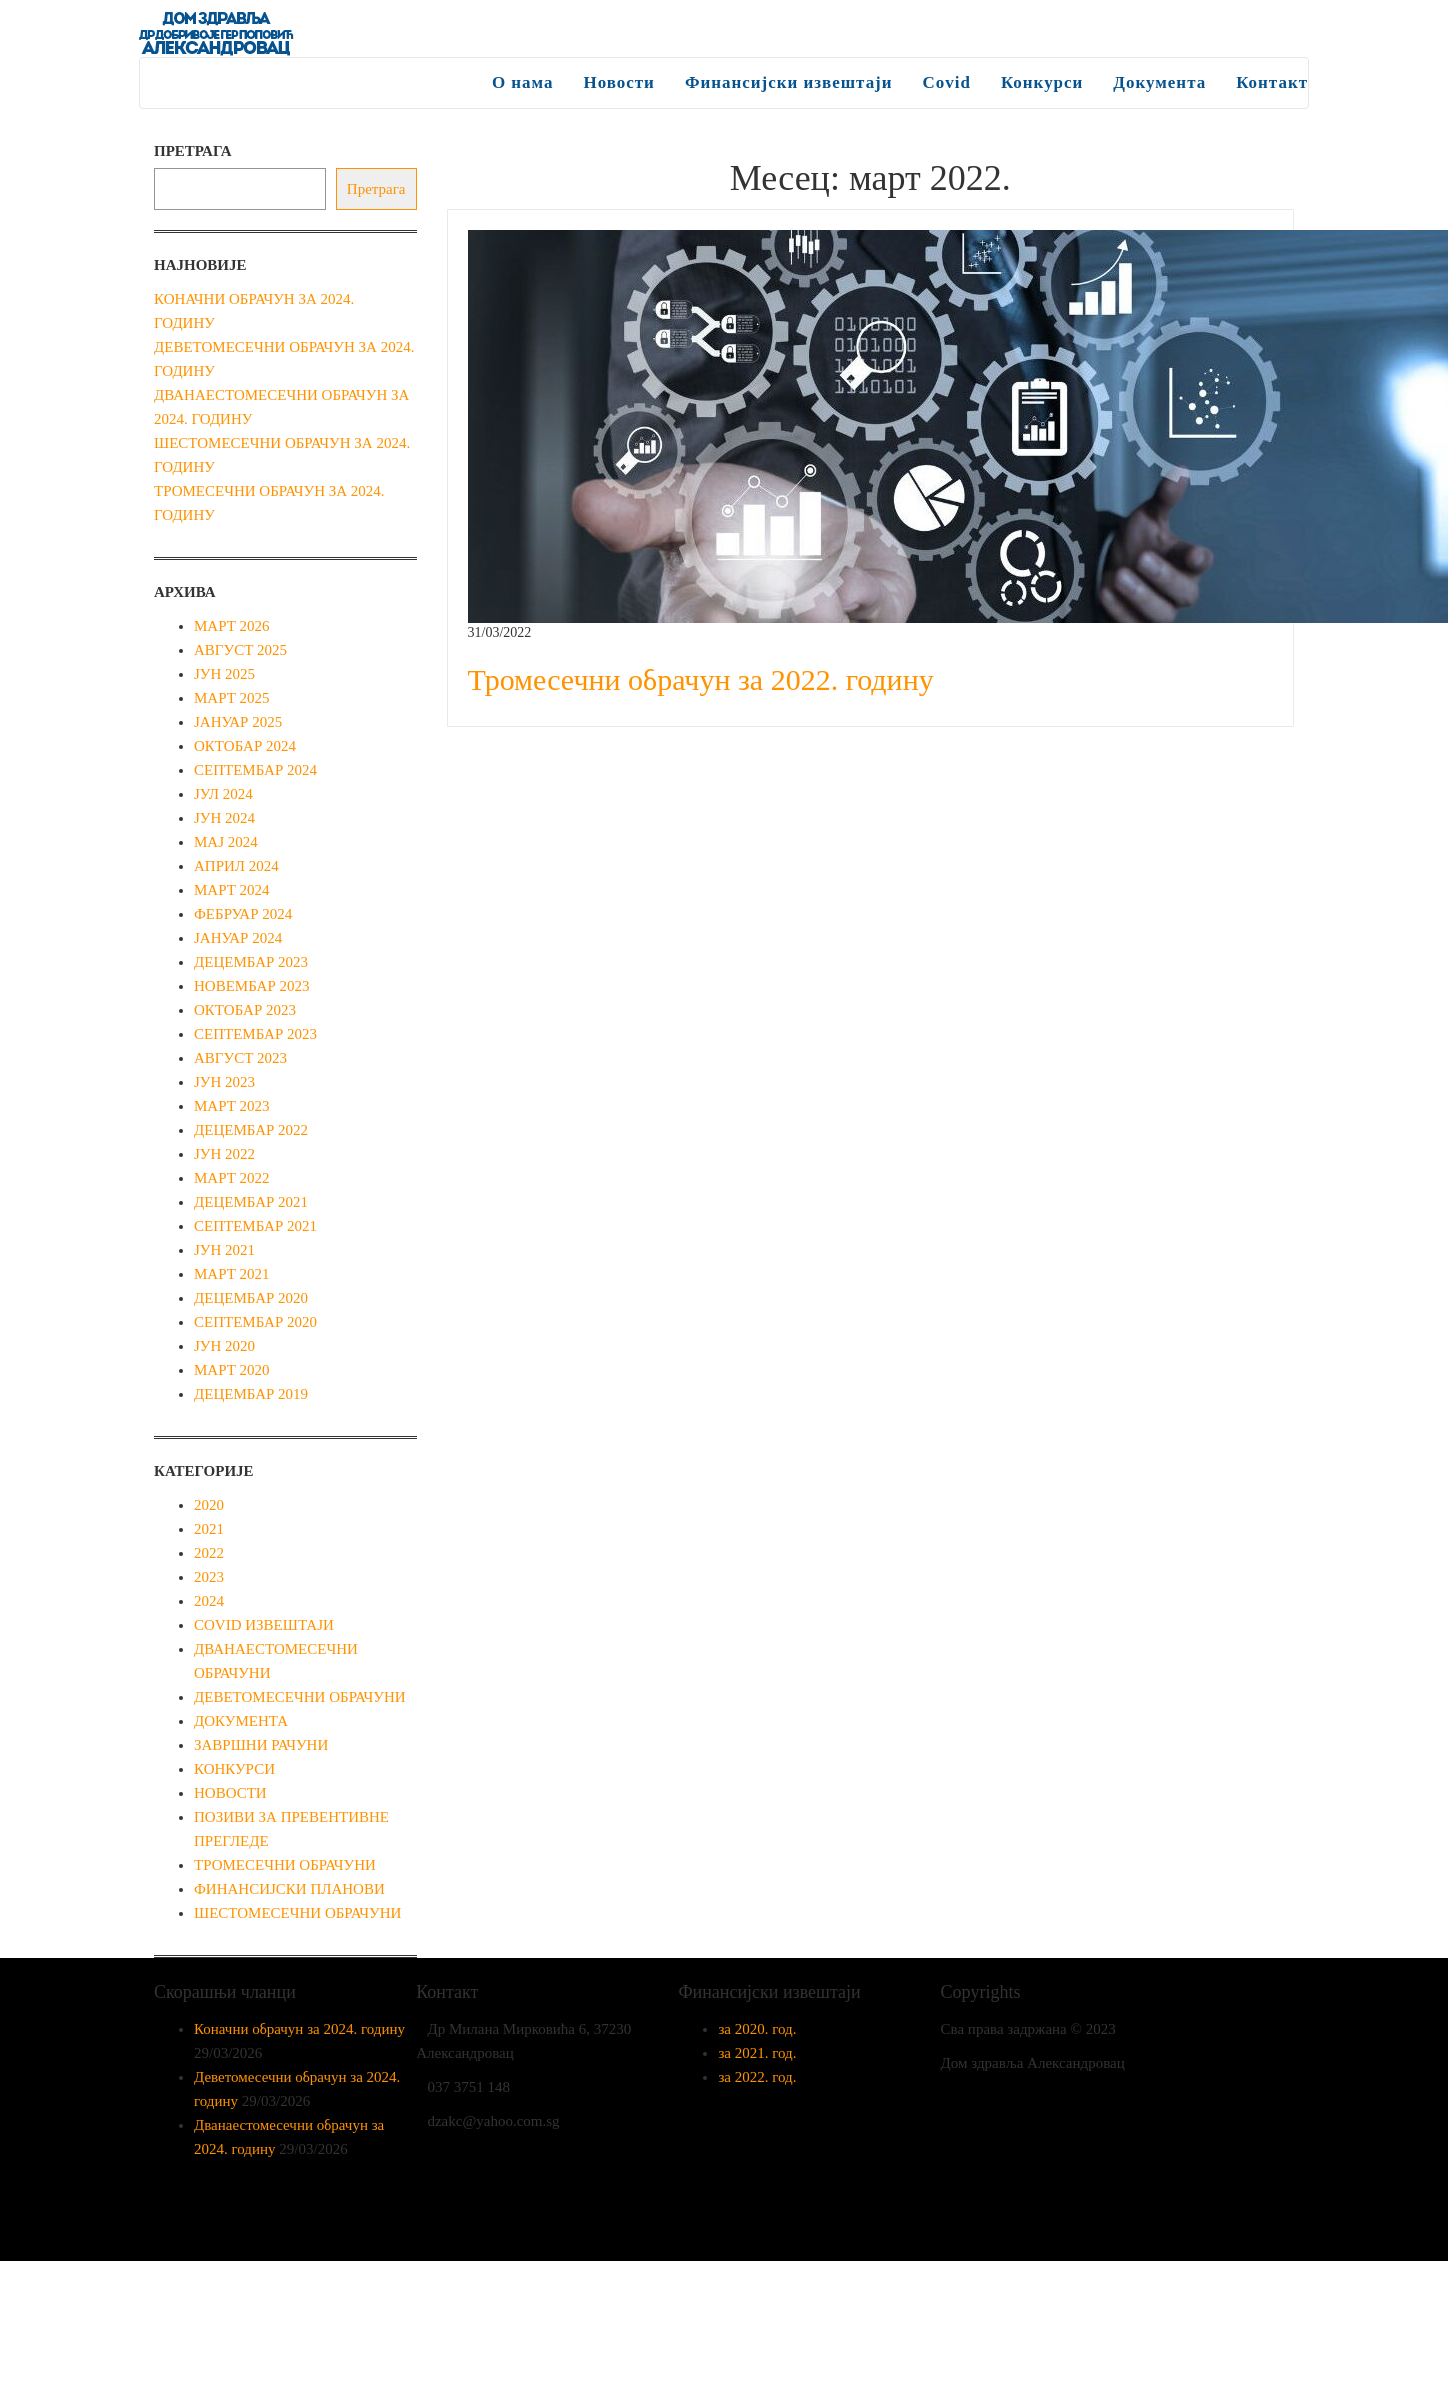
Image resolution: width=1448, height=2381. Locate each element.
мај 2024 (226, 842)
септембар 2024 (255, 770)
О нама (522, 82)
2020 (209, 1505)
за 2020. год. (757, 2029)
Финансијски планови (289, 1889)
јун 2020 (224, 1346)
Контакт (1272, 82)
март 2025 (232, 698)
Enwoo (711, 2230)
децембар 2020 (251, 1298)
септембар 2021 (255, 1226)
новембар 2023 (252, 986)
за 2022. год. (757, 2077)
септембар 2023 (255, 1034)
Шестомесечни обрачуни (297, 1913)
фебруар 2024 (243, 914)
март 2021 (232, 1274)
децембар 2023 (251, 962)
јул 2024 (223, 794)
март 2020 (232, 1370)
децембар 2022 (251, 1130)
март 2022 (232, 1178)
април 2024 (236, 866)
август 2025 (240, 650)
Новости (618, 82)
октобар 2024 (245, 746)
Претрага (193, 151)
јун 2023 (224, 1082)
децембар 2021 (251, 1202)
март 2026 (232, 626)
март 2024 (232, 890)
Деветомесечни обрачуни (300, 1697)
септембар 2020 (255, 1322)
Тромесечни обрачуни (285, 1865)
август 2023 (240, 1058)
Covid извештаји (264, 1625)
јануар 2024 (238, 938)
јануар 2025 (238, 722)
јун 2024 (224, 818)
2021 (209, 1529)
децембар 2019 (251, 1394)
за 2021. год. (757, 2053)
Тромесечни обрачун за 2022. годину (701, 679)
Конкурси (1041, 82)
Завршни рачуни (261, 1745)
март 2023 (232, 1106)
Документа (1159, 82)
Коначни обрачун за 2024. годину (299, 2029)
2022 (209, 1553)
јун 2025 (224, 674)
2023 (209, 1577)
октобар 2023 (245, 1010)
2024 (209, 1601)
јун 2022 (224, 1154)
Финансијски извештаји (788, 82)
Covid (946, 82)
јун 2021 (224, 1250)
